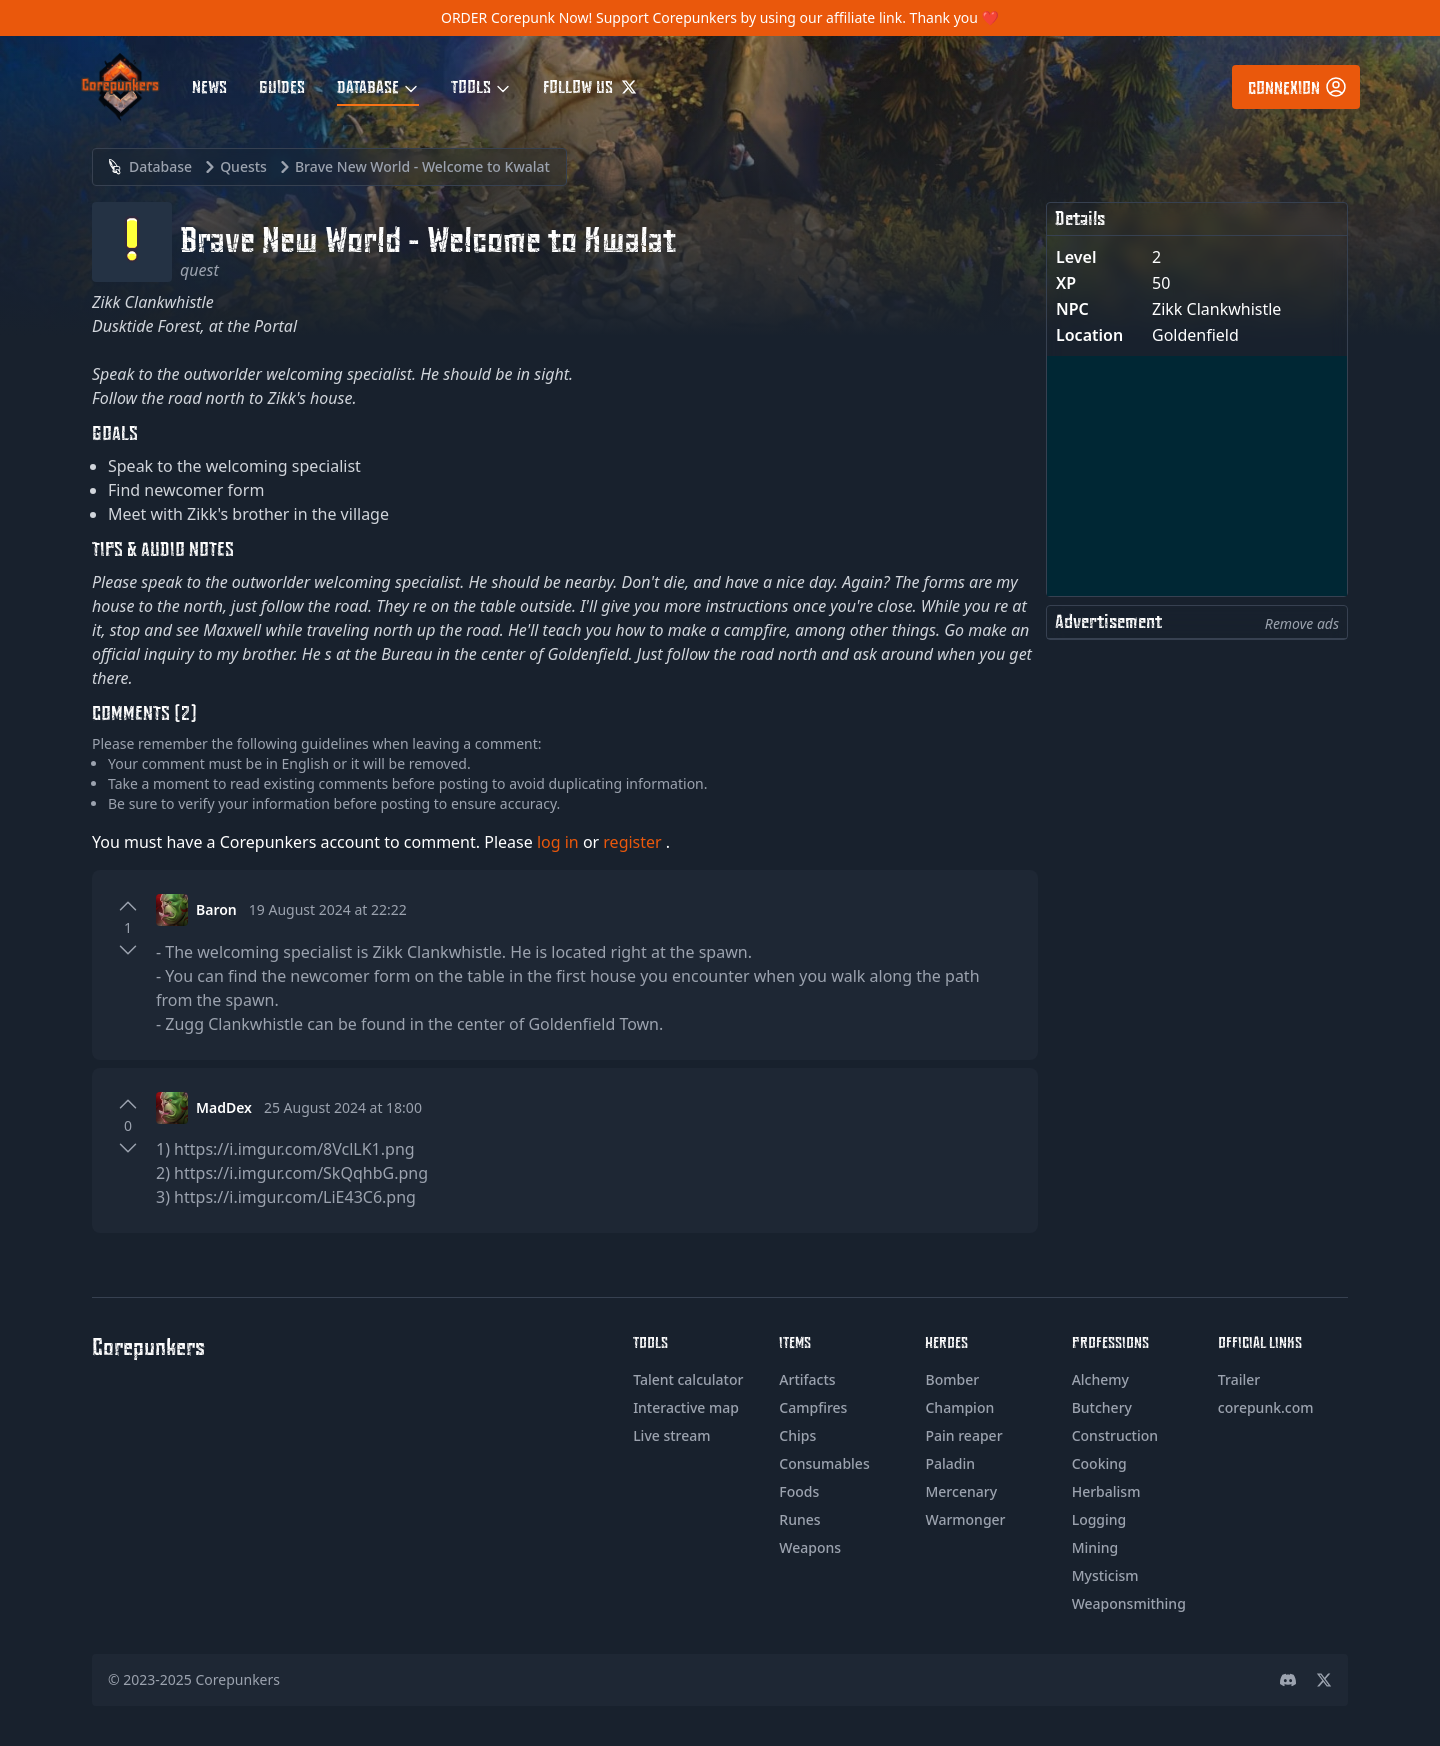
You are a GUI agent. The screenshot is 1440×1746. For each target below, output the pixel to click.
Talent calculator (688, 1379)
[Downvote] (128, 950)
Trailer (1239, 1379)
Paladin (950, 1463)
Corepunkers (238, 1679)
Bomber (952, 1379)
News (209, 86)
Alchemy (1100, 1379)
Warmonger (965, 1519)
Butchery (1102, 1407)
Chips (797, 1435)
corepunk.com (1266, 1407)
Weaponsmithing (1129, 1603)
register (634, 842)
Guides (282, 86)
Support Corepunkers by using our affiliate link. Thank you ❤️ (797, 17)
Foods (799, 1491)
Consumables (824, 1463)
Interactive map (686, 1407)
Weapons (810, 1547)
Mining (1095, 1547)
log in (560, 842)
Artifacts (807, 1379)
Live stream (671, 1435)
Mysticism (1105, 1575)
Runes (799, 1519)
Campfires (813, 1407)
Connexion (1298, 87)
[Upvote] (128, 906)
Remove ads (1302, 623)
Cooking (1099, 1463)
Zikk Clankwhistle (1216, 309)
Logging (1099, 1519)
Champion (959, 1407)
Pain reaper (963, 1435)
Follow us (590, 86)
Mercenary (961, 1491)
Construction (1115, 1435)
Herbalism (1106, 1491)
